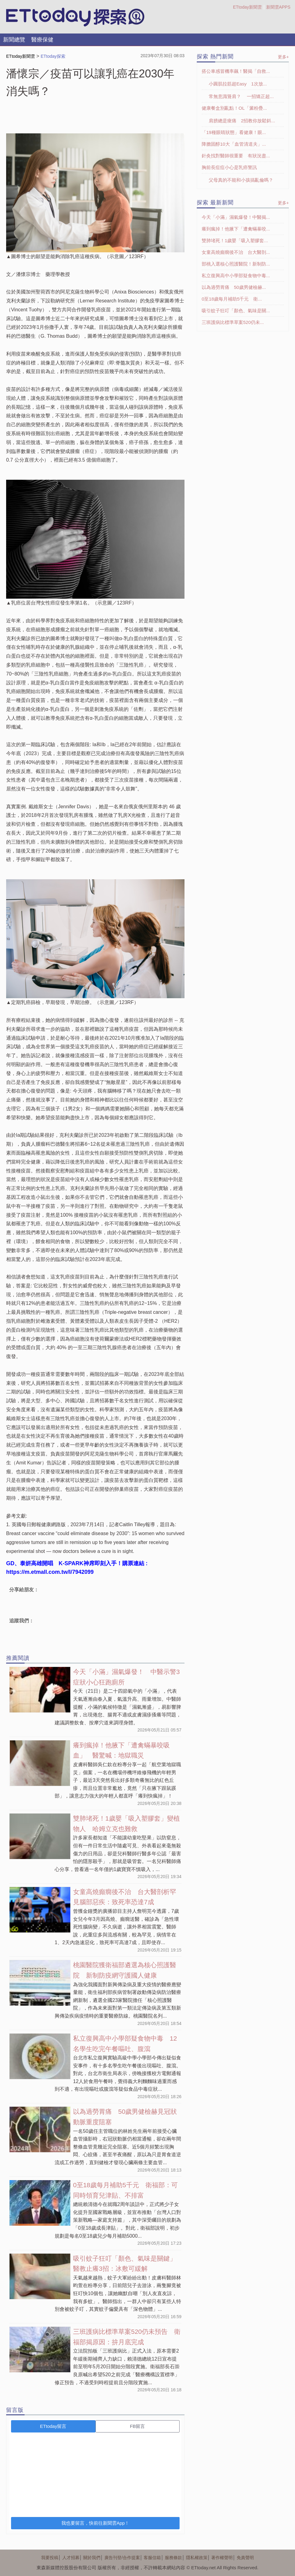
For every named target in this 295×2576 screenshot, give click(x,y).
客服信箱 (152, 2557)
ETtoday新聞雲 (247, 7)
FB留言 (137, 2426)
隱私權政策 (197, 2557)
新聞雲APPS (278, 7)
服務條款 (173, 2557)
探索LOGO (75, 17)
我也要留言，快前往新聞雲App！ (95, 2523)
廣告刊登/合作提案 (122, 2557)
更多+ (283, 56)
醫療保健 (42, 40)
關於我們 (91, 2557)
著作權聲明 (222, 2557)
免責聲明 (245, 2557)
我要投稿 (49, 2557)
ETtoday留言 (53, 2426)
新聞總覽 (14, 40)
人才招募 (71, 2557)
